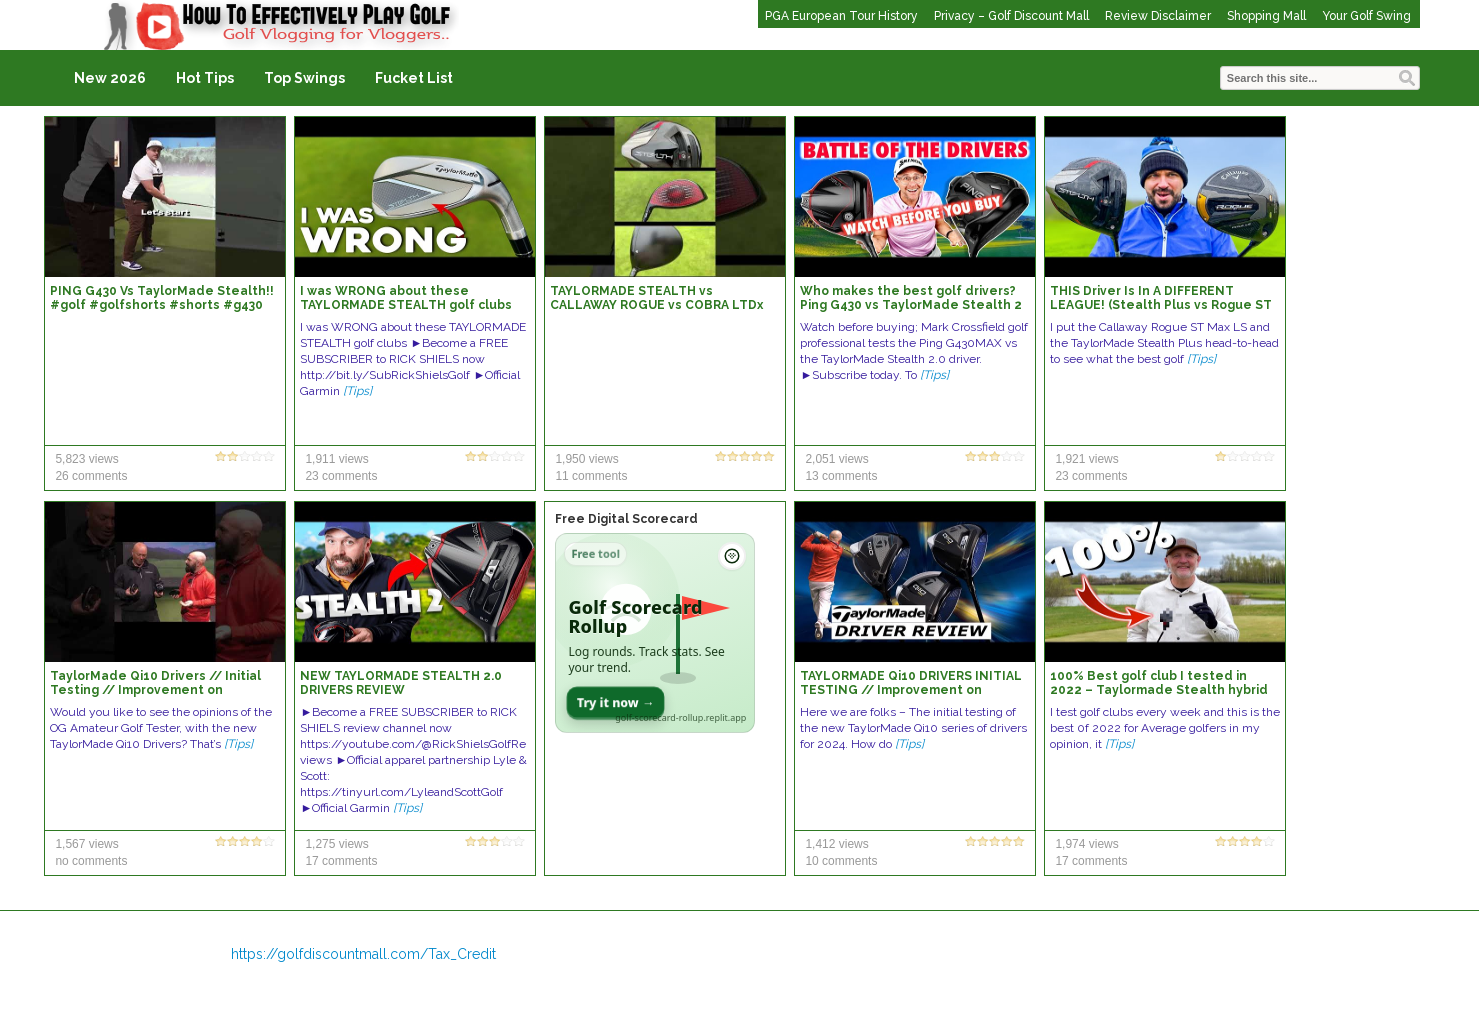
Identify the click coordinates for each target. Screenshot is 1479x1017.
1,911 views (336, 459)
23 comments (341, 476)
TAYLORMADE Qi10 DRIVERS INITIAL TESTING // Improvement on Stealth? (911, 690)
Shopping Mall (1266, 16)
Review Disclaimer (1158, 16)
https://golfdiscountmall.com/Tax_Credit (363, 954)
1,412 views (836, 844)
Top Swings (304, 78)
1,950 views (586, 459)
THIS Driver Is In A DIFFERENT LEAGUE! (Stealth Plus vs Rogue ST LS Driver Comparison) (1161, 305)
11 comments (591, 476)
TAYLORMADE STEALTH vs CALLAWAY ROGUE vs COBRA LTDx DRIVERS (656, 305)
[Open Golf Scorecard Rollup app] (655, 633)
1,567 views (86, 844)
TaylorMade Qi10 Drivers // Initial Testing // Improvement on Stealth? (155, 690)
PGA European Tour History (841, 16)
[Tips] (357, 391)
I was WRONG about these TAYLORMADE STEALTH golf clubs (406, 298)
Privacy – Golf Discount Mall (1011, 16)
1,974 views (1086, 844)
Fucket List (414, 78)
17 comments (341, 861)
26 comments (91, 476)
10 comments (841, 861)
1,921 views (1086, 459)
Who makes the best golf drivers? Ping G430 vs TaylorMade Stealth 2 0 (911, 305)
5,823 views (86, 459)
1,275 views (336, 844)
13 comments (841, 476)
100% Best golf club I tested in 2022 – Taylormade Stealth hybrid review (1159, 690)
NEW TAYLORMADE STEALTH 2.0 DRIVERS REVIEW (401, 683)
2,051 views (836, 459)
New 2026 (110, 78)
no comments (91, 861)
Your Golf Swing (1366, 16)
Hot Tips (205, 78)
